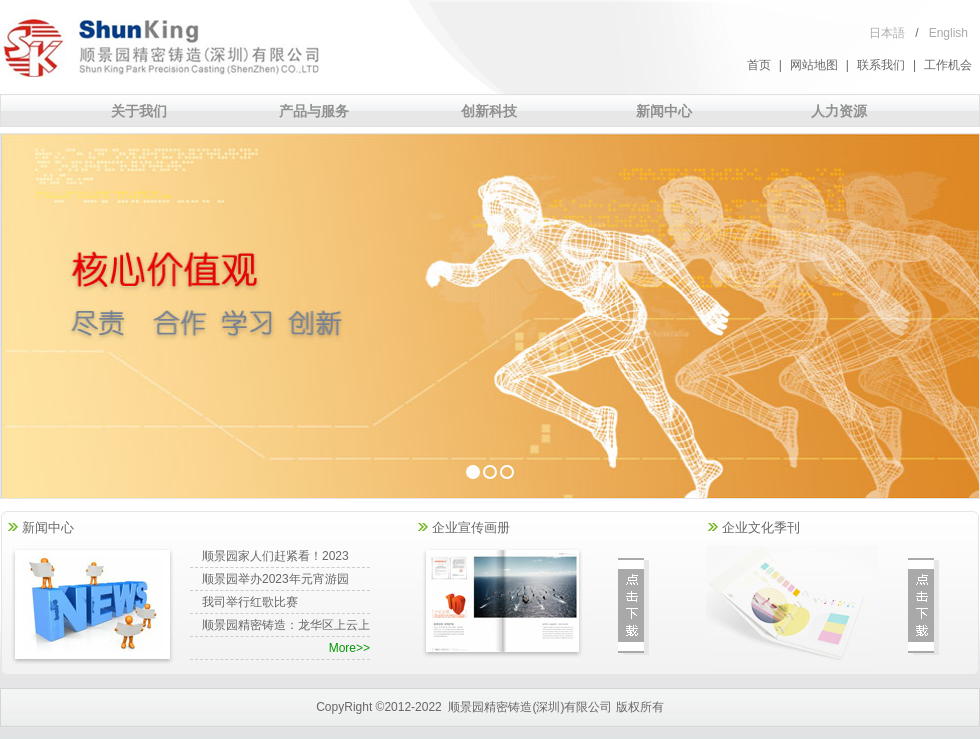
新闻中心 (664, 111)
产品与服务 (314, 111)
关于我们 (139, 111)
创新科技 (489, 111)
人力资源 (839, 111)
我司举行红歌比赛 (250, 602)
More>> (349, 648)
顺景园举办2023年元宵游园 (275, 579)
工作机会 (948, 65)
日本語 (887, 33)
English (948, 33)
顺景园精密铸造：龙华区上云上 (286, 625)
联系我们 (881, 65)
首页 (759, 65)
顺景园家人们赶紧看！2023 (275, 556)
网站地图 (814, 65)
